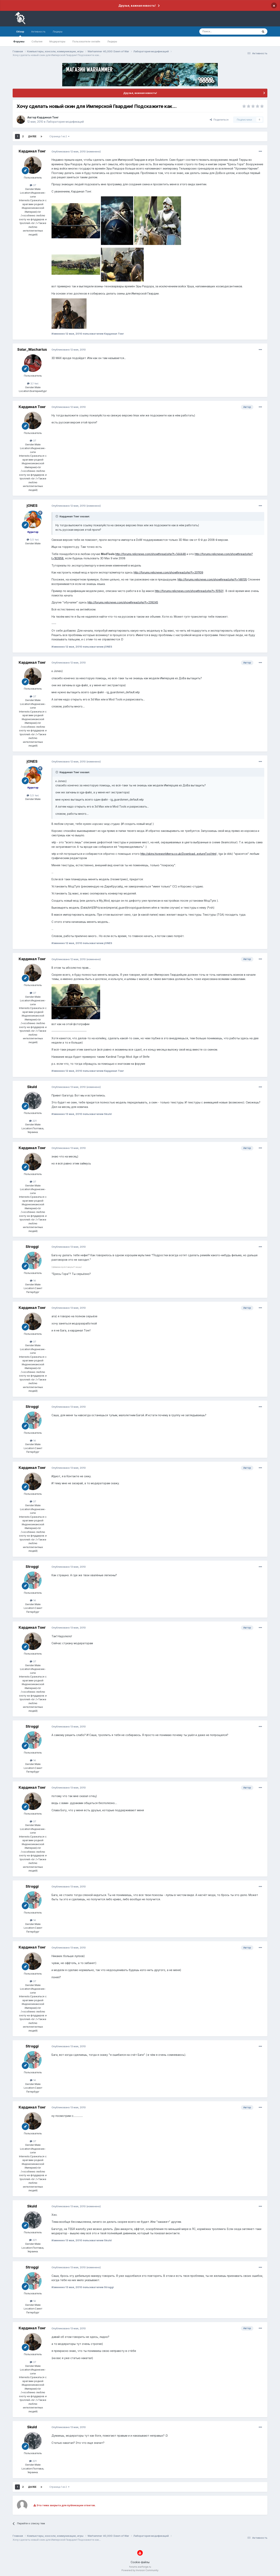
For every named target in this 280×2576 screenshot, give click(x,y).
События (37, 41)
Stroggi (32, 1247)
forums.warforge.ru (140, 2566)
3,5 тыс (33, 539)
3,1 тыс (33, 383)
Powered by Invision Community (140, 2570)
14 (33, 1280)
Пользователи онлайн (86, 41)
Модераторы (57, 41)
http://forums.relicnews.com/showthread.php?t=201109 (168, 572)
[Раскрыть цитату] (57, 516)
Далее (32, 136)
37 (33, 185)
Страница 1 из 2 (59, 136)
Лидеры (112, 41)
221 (33, 1120)
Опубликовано (69, 151)
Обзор (20, 33)
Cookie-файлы (140, 2562)
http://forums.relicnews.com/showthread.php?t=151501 (189, 591)
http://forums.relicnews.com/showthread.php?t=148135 (212, 579)
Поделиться (219, 119)
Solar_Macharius (32, 349)
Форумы (18, 41)
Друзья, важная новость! (137, 5)
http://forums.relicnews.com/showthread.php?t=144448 (150, 554)
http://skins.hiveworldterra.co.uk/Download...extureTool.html (178, 853)
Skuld (32, 1087)
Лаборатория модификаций (65, 121)
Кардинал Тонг (48, 117)
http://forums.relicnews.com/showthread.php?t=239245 (123, 602)
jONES (32, 505)
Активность (38, 31)
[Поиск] (220, 31)
